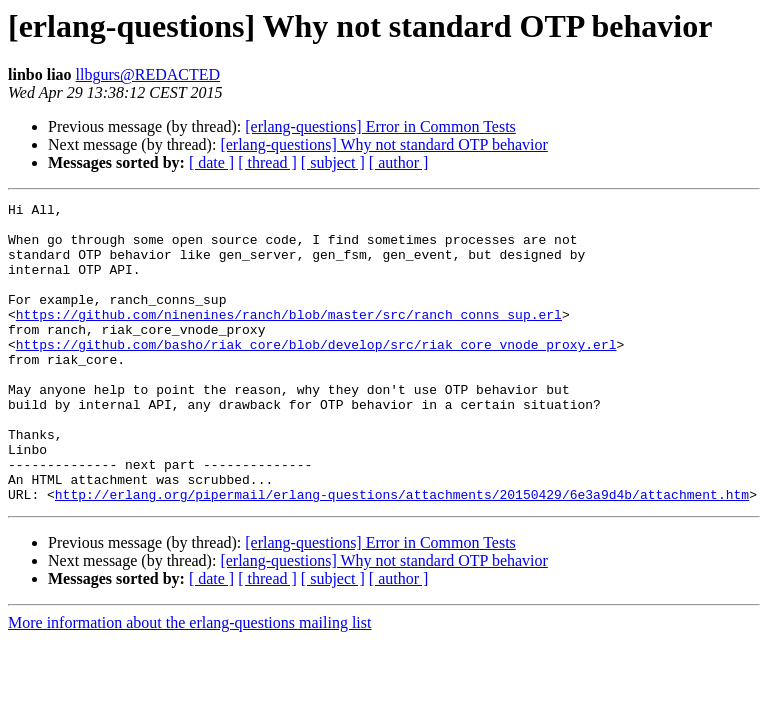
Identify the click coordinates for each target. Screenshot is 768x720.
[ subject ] (333, 162)
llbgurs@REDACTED (148, 74)
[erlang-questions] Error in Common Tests (380, 126)
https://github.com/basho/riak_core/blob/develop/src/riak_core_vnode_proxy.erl (316, 374)
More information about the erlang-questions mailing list (189, 682)
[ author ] (399, 162)
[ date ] (211, 162)
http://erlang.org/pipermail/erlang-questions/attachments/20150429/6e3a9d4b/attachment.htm (402, 554)
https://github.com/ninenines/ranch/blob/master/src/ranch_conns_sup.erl (289, 338)
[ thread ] (267, 162)
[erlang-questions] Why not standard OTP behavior (383, 144)
